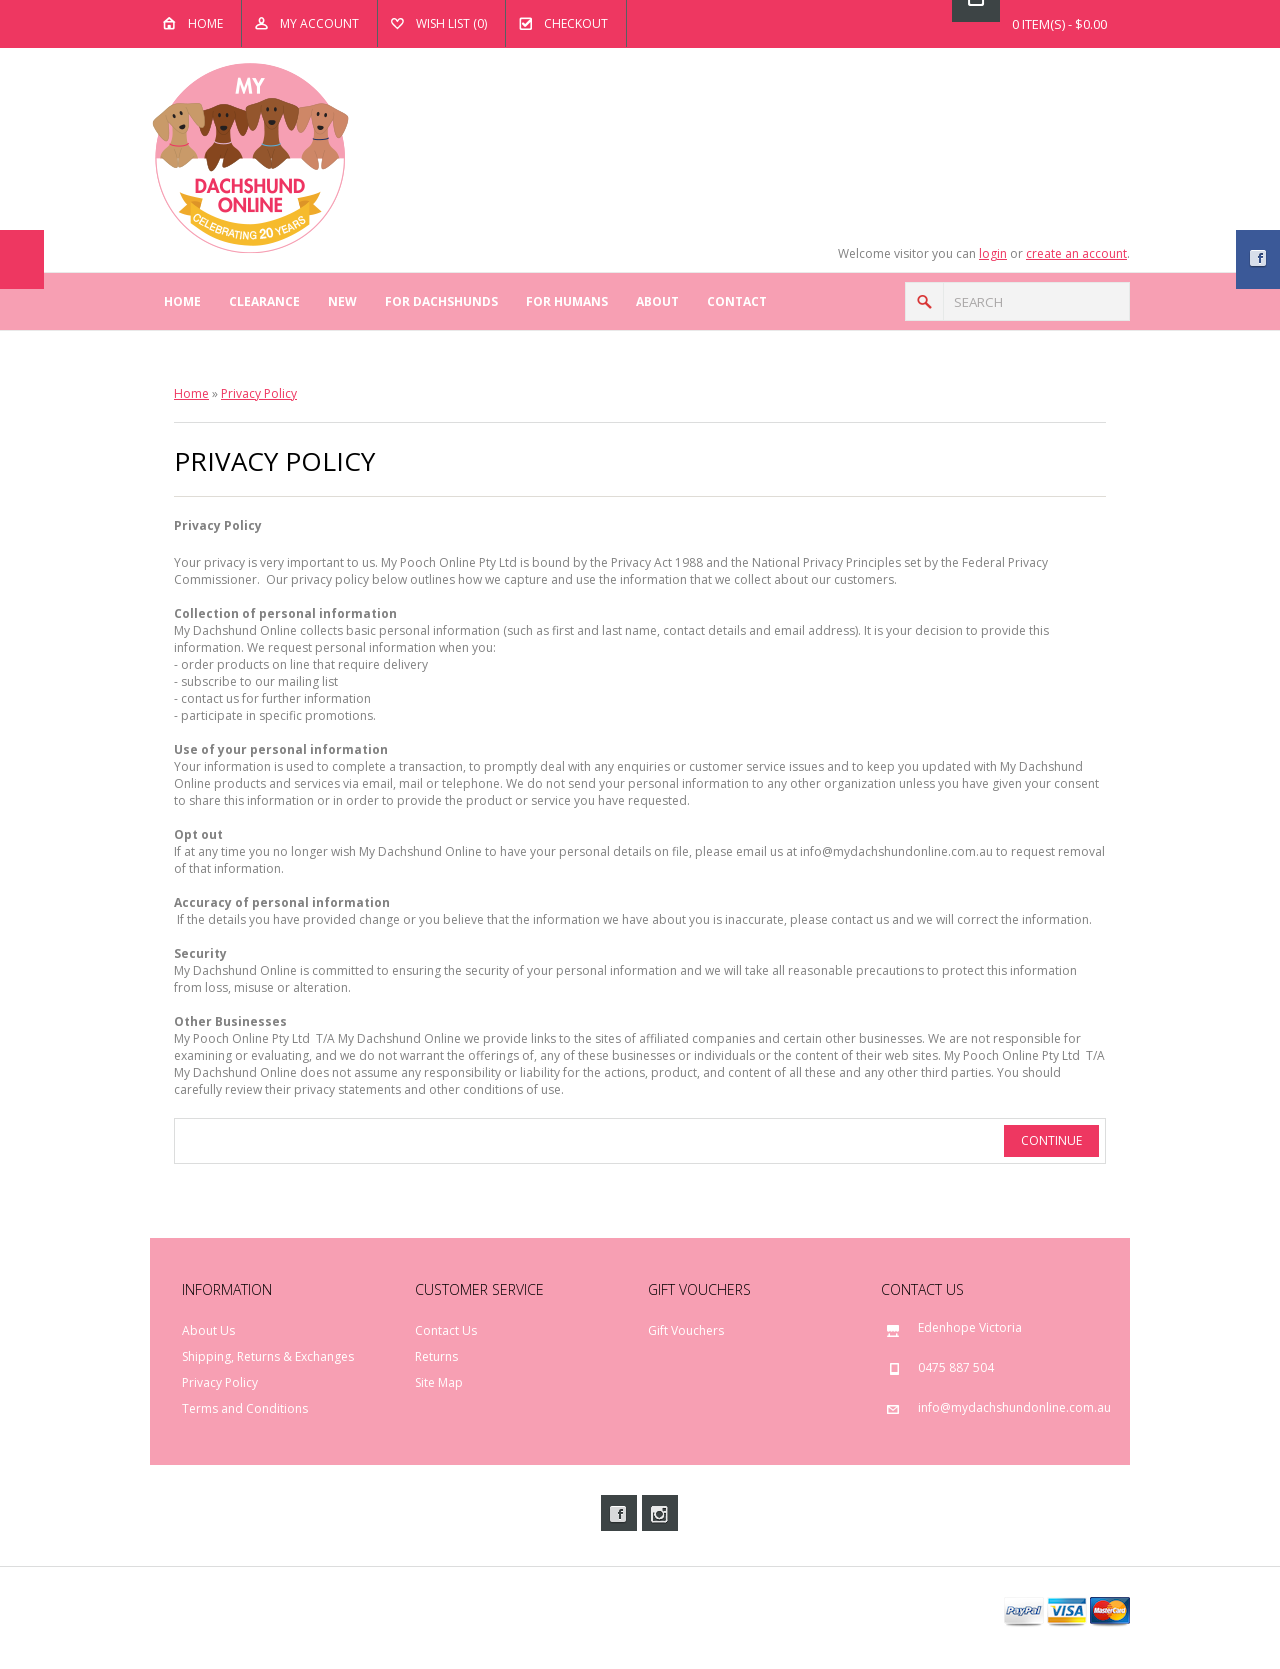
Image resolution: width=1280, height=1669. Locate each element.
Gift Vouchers (686, 1330)
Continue (1051, 1140)
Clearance (264, 301)
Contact (737, 301)
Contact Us (446, 1330)
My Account (319, 23)
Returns (436, 1356)
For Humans (567, 301)
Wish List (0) (451, 23)
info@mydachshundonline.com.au (1014, 1407)
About (657, 301)
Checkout (576, 23)
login (993, 253)
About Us (208, 1330)
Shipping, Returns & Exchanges (268, 1356)
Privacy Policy (259, 393)
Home (205, 23)
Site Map (439, 1382)
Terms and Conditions (245, 1408)
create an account (1076, 253)
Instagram (660, 1513)
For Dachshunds (441, 301)
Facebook (619, 1513)
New (342, 301)
